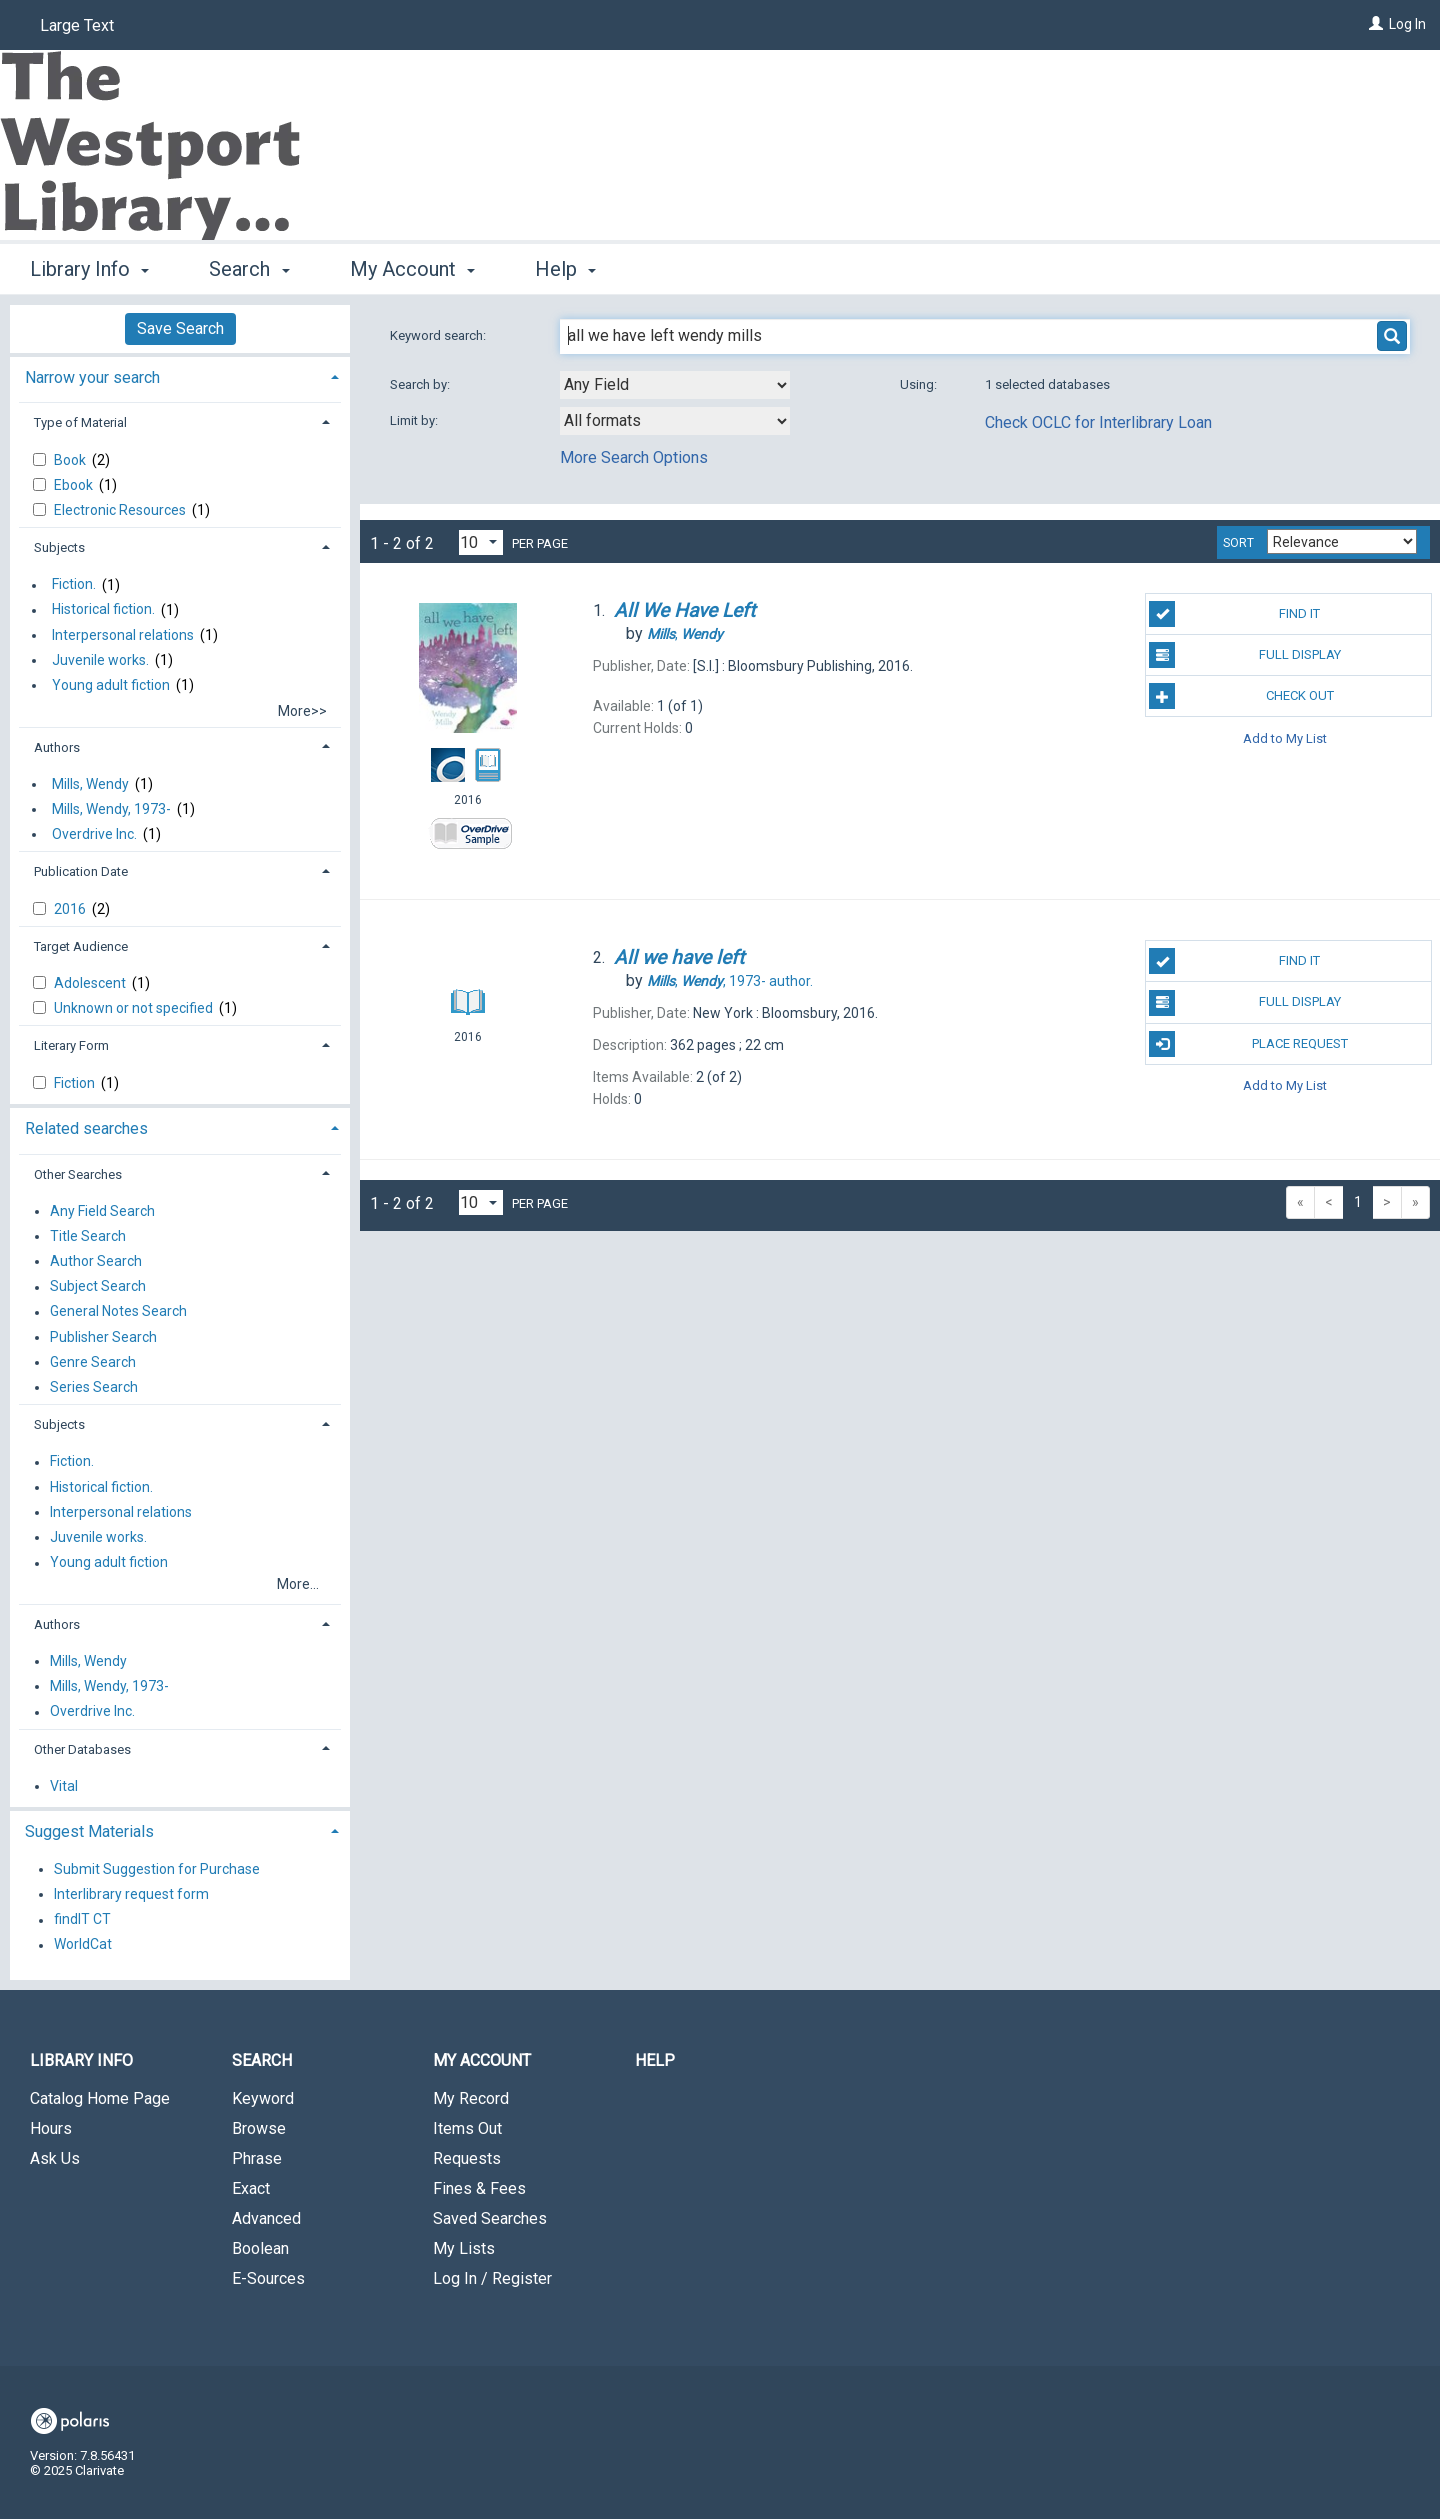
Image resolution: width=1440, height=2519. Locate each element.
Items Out (467, 2128)
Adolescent (91, 983)
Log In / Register (492, 2278)
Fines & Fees (479, 2188)
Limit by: (415, 420)
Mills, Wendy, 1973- (111, 809)
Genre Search (93, 1362)
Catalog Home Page (100, 2098)
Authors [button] (57, 747)
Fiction (76, 1083)
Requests (467, 2158)
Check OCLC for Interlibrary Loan (1098, 422)
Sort (1238, 543)
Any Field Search (102, 1211)
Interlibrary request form (131, 1894)
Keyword (263, 2098)
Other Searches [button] (78, 1174)
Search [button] (249, 269)
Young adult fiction (111, 685)
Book (71, 460)
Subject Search (98, 1287)
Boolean (260, 2248)
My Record (471, 2098)
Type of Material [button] (80, 422)
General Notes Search (118, 1312)
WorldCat (83, 1945)
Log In (1407, 24)
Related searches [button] (86, 1128)
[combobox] (675, 385)
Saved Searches (490, 2218)
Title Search (88, 1236)
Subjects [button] (59, 547)
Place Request (1248, 1044)
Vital (64, 1786)
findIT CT (82, 1920)
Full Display (1244, 655)
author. (730, 981)
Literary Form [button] (71, 1045)
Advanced (266, 2218)
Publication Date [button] (81, 871)
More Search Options (634, 457)
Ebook (75, 485)
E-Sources (268, 2278)
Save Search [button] (180, 328)
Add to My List (1285, 737)
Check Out (1241, 696)
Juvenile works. (100, 660)
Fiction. (74, 585)
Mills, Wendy (90, 784)
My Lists (464, 2248)
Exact (251, 2188)
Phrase (257, 2158)
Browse (259, 2128)
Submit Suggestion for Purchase (157, 1869)
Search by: (421, 384)
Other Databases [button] (82, 1749)
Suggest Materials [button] (89, 1831)
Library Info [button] (89, 269)
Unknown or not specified (135, 1008)
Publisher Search (103, 1337)
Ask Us (55, 2158)
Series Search (94, 1387)
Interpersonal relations (123, 635)
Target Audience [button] (81, 946)
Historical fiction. (103, 610)
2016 (71, 909)
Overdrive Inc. (94, 834)
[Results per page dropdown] (481, 542)
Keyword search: (439, 335)
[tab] (180, 375)
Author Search (96, 1261)
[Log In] (1376, 24)
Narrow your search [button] (92, 377)
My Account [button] (412, 269)
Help (655, 2060)
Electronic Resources (121, 510)
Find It (1234, 614)
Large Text (77, 25)
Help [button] (565, 269)
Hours (51, 2128)
